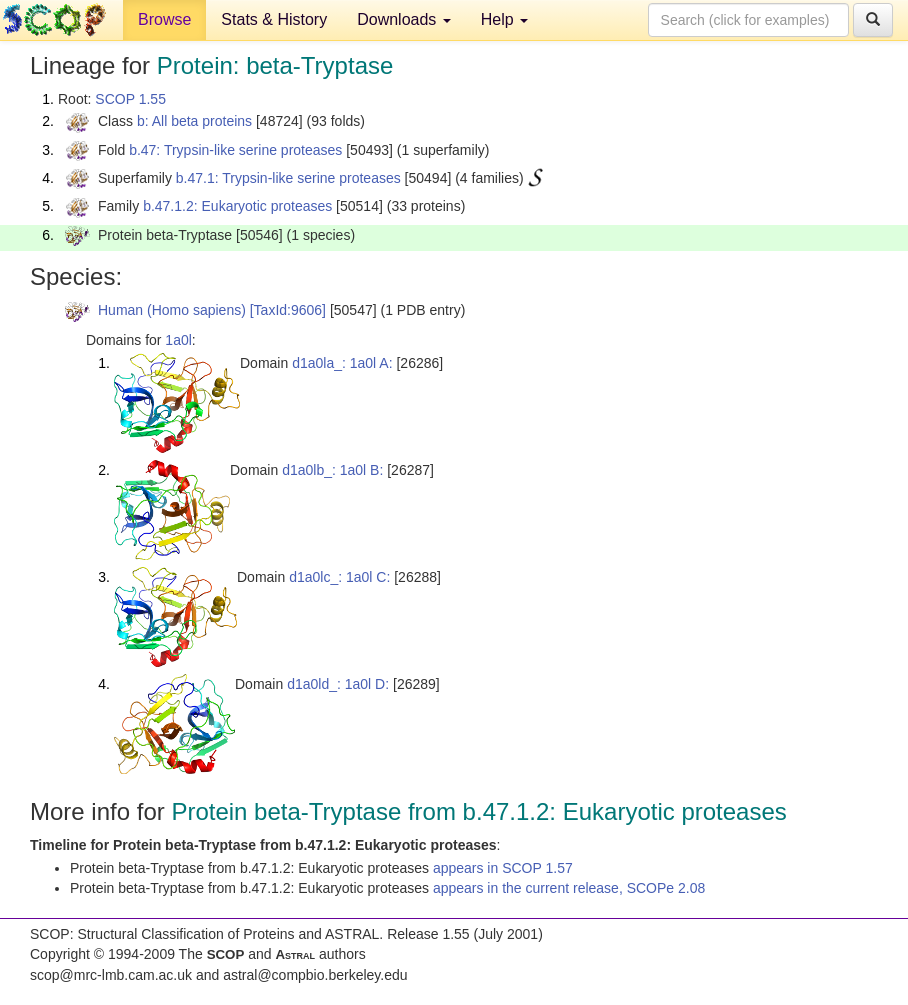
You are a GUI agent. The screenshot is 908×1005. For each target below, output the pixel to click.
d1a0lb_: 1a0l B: (332, 470)
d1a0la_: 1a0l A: (342, 363)
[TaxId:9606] (288, 310)
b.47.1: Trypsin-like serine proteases (288, 178)
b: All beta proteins (194, 121)
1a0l (178, 340)
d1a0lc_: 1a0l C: (339, 577)
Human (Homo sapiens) (172, 310)
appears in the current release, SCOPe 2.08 (569, 888)
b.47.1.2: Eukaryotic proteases (237, 206)
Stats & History (274, 19)
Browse (164, 19)
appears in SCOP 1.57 (503, 868)
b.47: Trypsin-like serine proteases (235, 150)
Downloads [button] (404, 19)
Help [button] (504, 19)
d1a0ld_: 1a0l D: (338, 684)
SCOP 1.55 (130, 99)
